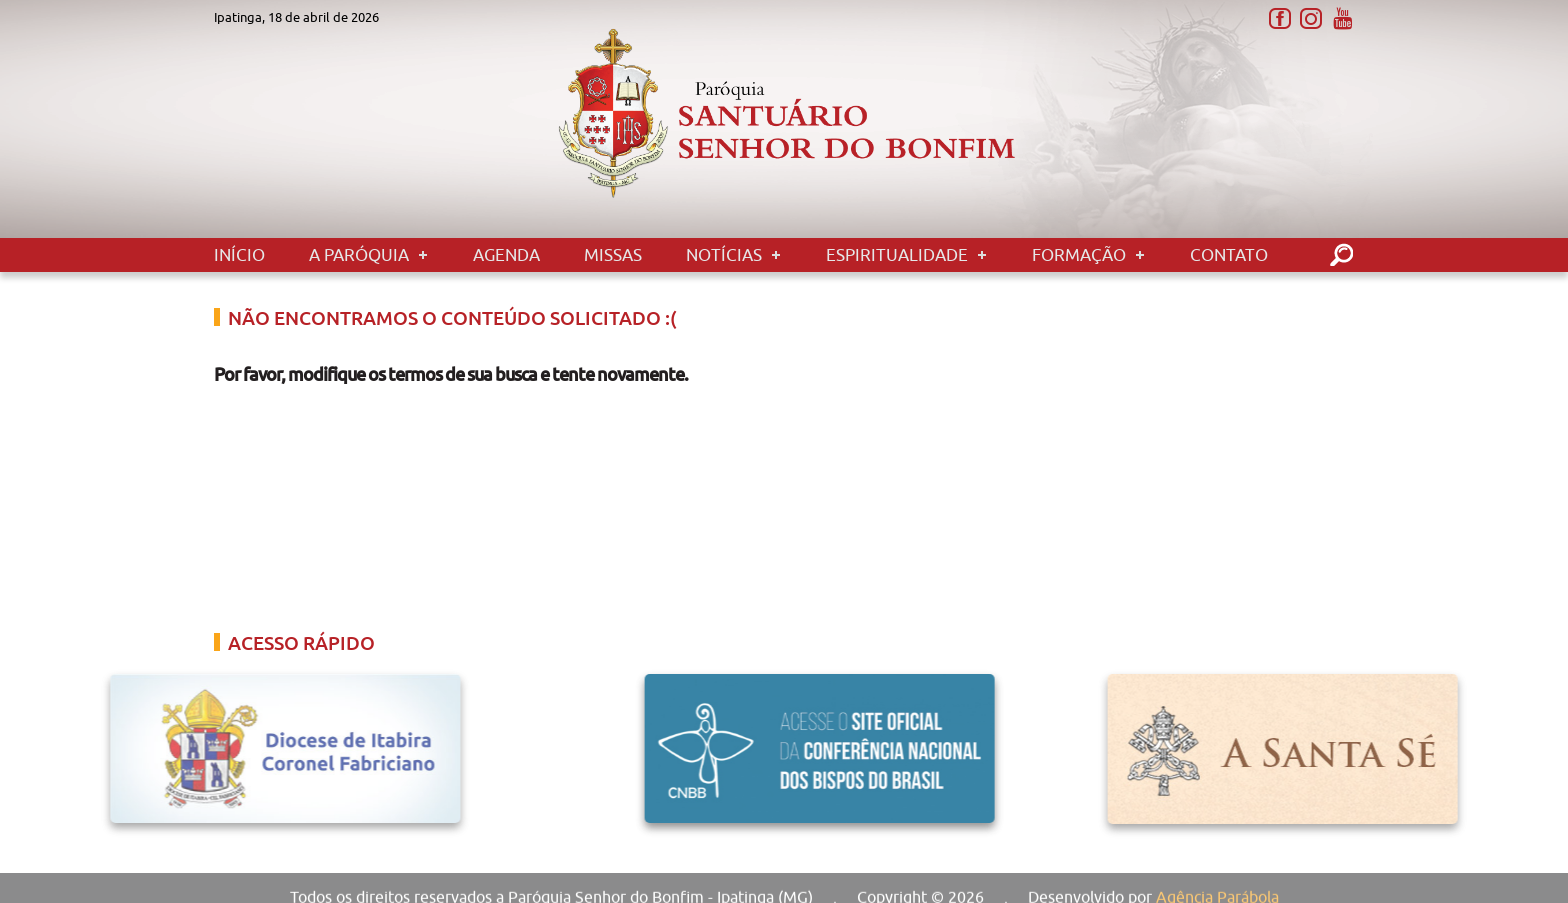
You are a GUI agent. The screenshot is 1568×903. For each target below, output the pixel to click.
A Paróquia (359, 255)
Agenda (506, 255)
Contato (1229, 255)
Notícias (724, 255)
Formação (1079, 255)
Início (239, 255)
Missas (613, 255)
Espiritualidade (897, 255)
